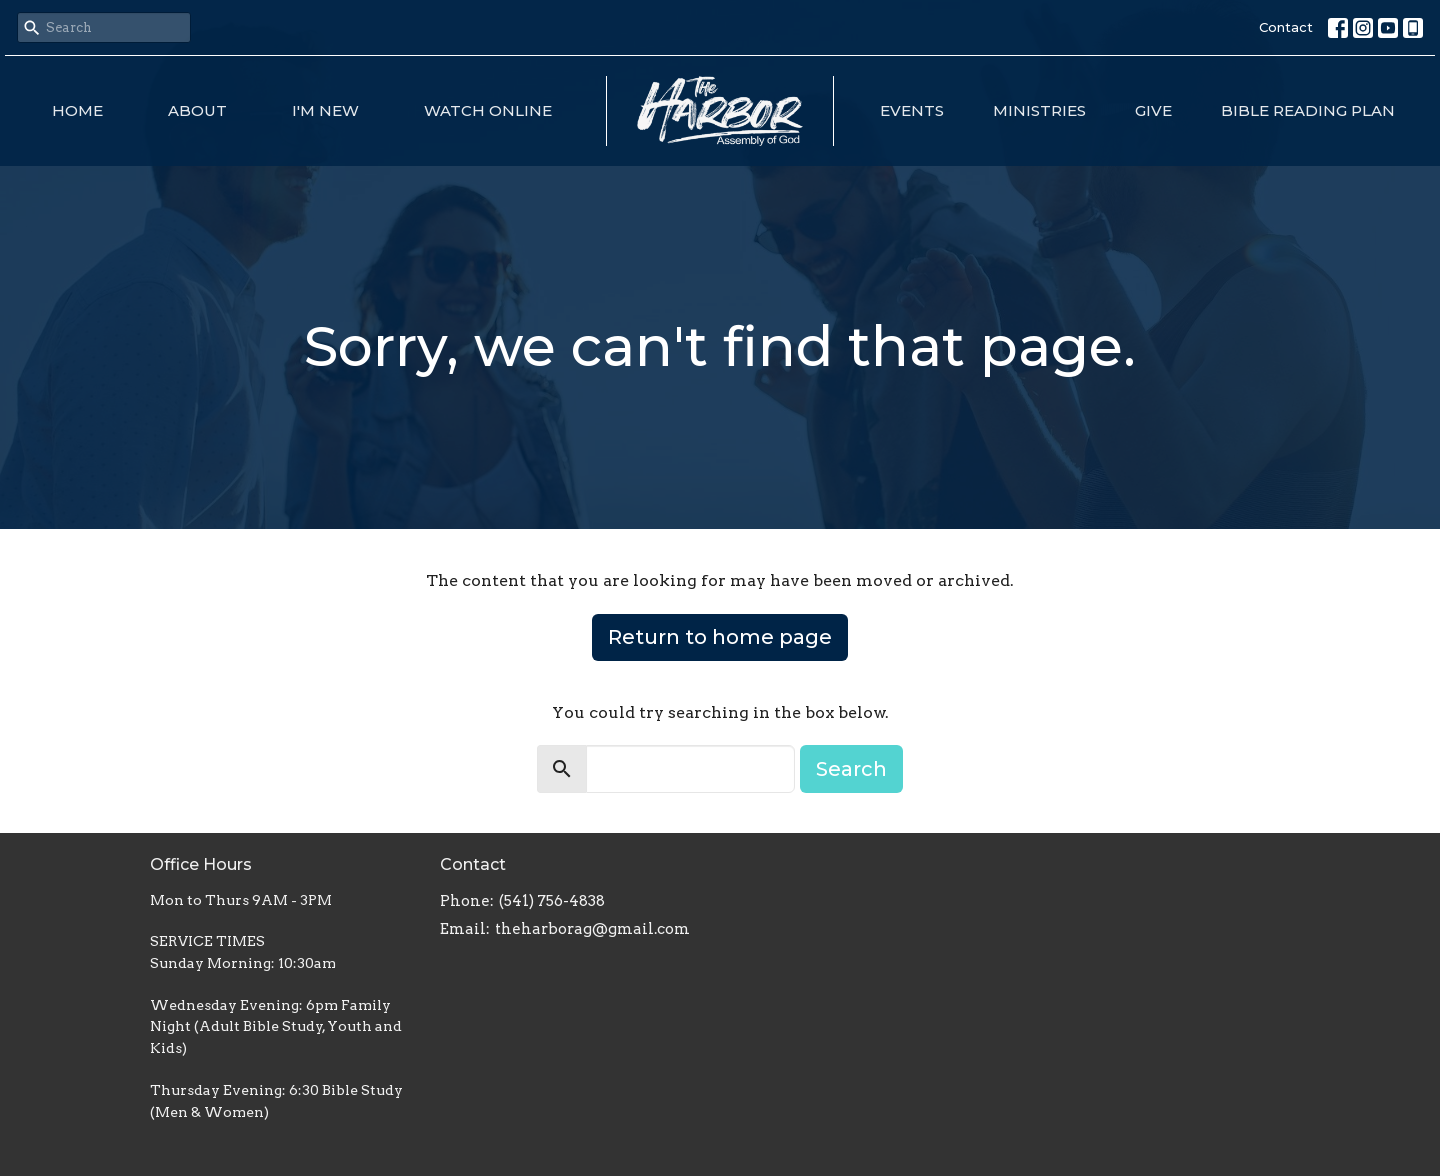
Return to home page (720, 637)
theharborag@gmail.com (592, 929)
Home (77, 110)
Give (1153, 110)
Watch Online (488, 110)
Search (851, 769)
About (197, 110)
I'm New (325, 110)
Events (912, 110)
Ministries (1039, 110)
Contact (1286, 27)
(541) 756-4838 (552, 901)
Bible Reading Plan (1308, 110)
